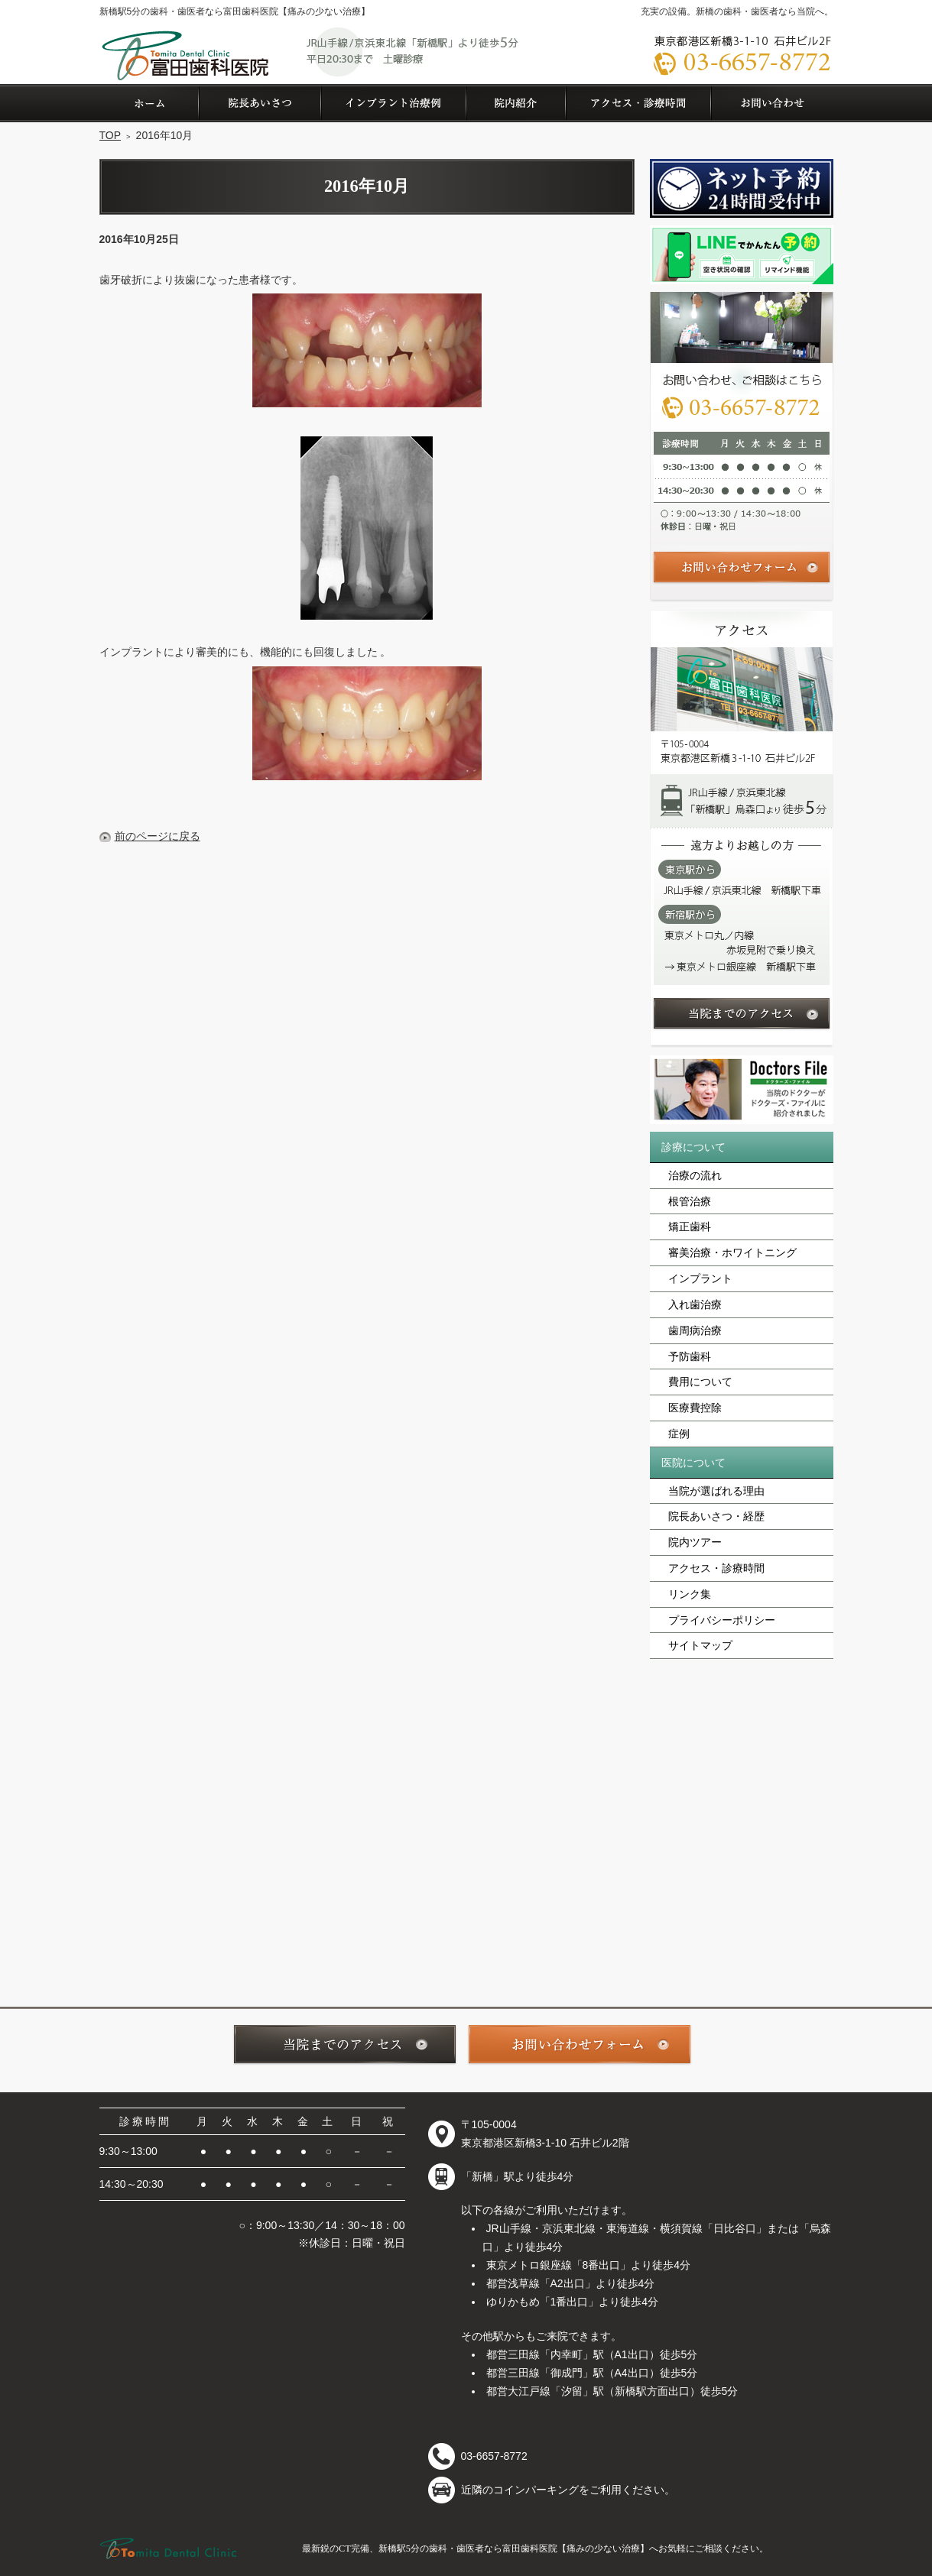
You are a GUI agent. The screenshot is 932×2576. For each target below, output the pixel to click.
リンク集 (689, 1594)
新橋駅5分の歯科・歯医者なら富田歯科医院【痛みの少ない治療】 (235, 11)
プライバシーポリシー (721, 1620)
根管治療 (689, 1201)
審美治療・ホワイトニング (732, 1252)
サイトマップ (700, 1645)
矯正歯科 (689, 1226)
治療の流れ (695, 1175)
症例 (679, 1433)
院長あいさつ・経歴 (716, 1516)
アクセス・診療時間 (716, 1568)
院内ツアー (695, 1542)
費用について (700, 1381)
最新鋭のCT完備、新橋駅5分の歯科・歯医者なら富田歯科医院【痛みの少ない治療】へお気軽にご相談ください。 (535, 2548)
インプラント (700, 1278)
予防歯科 (689, 1356)
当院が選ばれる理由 (716, 1491)
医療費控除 (695, 1407)
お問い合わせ (772, 103)
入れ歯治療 (695, 1304)
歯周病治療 (695, 1330)
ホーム (148, 103)
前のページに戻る (157, 836)
